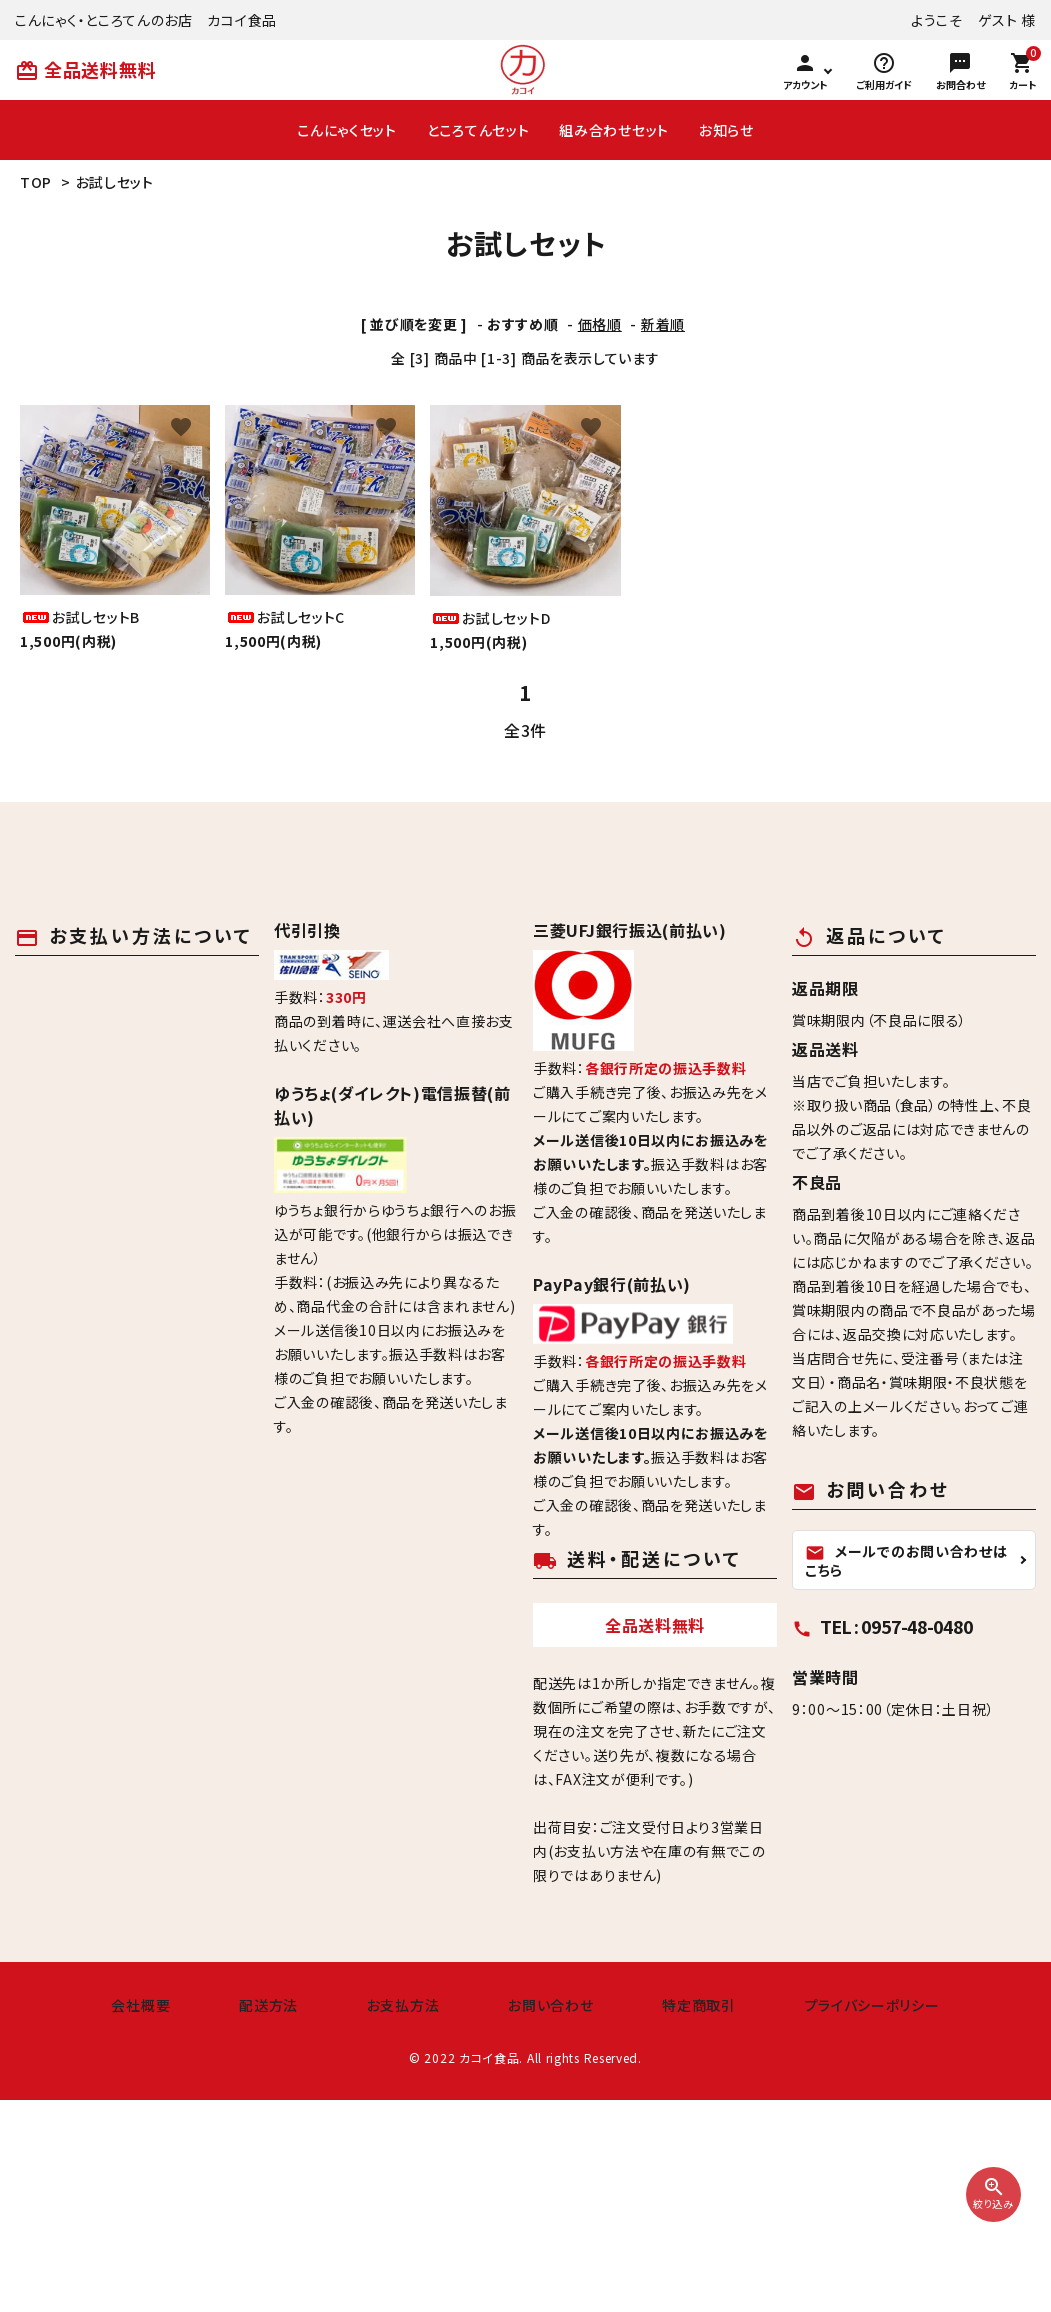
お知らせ (726, 130)
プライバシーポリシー (799, 2220)
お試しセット (115, 182)
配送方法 (311, 2220)
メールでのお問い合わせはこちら (906, 1776)
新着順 (663, 324)
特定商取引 (656, 2220)
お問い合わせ (536, 2220)
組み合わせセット (614, 130)
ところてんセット (478, 130)
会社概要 (213, 2220)
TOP (36, 182)
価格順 (600, 324)
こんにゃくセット (347, 130)
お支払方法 (417, 2220)
